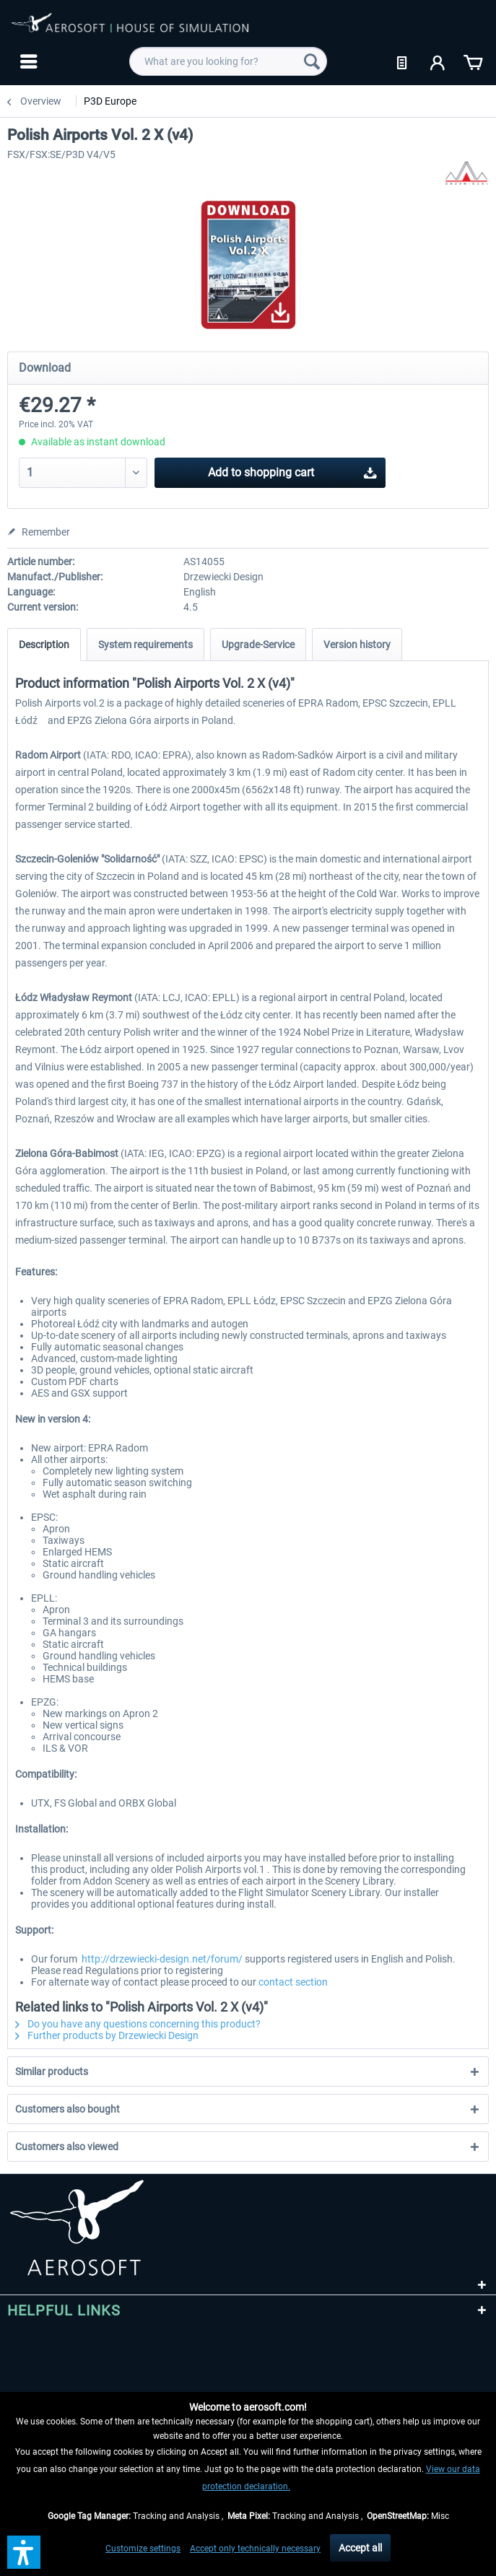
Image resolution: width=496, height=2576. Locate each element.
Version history (357, 644)
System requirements (145, 644)
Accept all (360, 2548)
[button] (23, 2552)
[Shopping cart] (472, 61)
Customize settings (142, 2549)
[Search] (312, 61)
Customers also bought (67, 2109)
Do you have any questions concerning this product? (138, 2024)
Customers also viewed (66, 2146)
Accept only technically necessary (255, 2549)
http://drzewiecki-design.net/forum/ (162, 1959)
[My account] (438, 61)
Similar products (51, 2071)
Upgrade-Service (258, 644)
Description (44, 644)
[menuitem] (27, 61)
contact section (293, 1982)
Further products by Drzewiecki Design (107, 2035)
